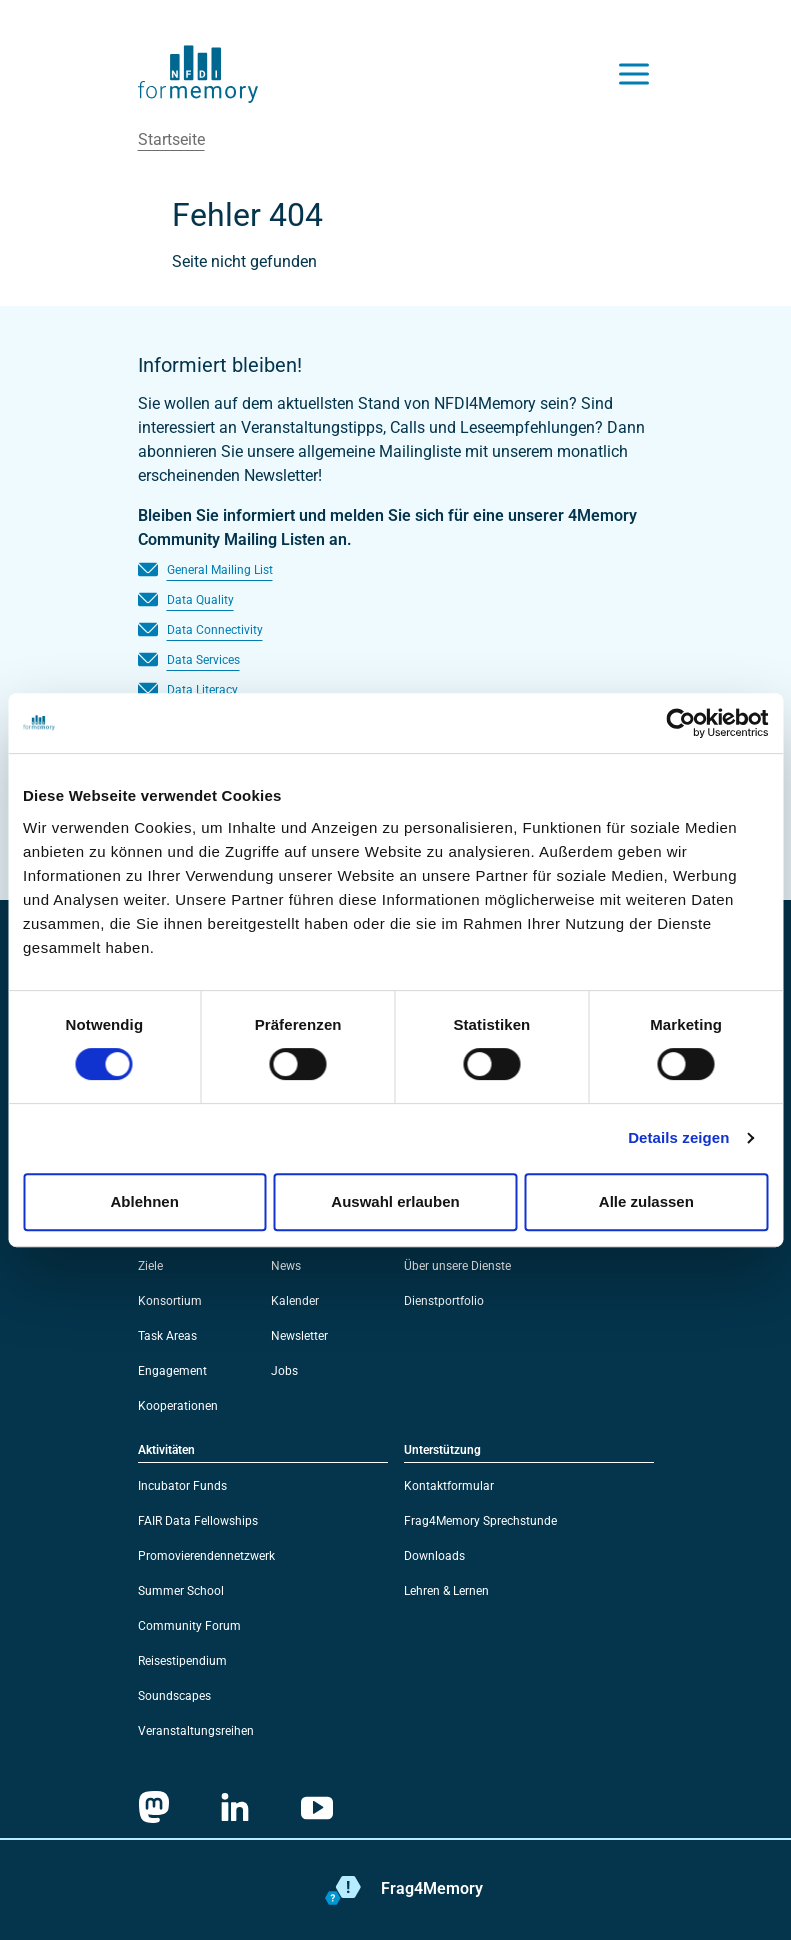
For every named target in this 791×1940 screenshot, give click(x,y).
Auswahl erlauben (395, 1201)
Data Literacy (202, 690)
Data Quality (200, 600)
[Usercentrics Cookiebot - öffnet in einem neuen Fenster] (680, 723)
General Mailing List (220, 570)
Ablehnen (145, 1201)
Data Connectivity (215, 630)
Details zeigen (678, 1137)
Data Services (203, 660)
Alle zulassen (646, 1201)
